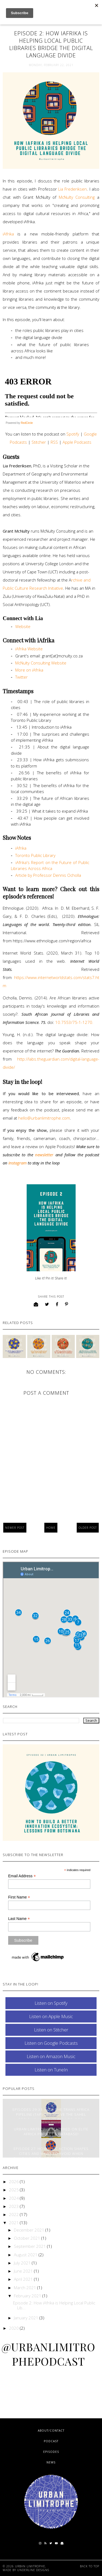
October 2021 (27, 2238)
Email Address (22, 1876)
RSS (54, 442)
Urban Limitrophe (30, 2566)
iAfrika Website (29, 648)
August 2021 (26, 2254)
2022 (14, 2214)
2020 (14, 2328)
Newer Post (14, 1528)
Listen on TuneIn (51, 2070)
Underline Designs (33, 2570)
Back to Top (89, 2566)
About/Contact (51, 2430)
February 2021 (28, 2295)
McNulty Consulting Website (40, 663)
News (51, 2462)
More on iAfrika (29, 670)
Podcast (51, 2441)
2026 (14, 2181)
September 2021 (30, 2246)
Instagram (17, 1163)
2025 (14, 2189)
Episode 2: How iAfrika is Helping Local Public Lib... (54, 2305)
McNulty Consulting (78, 197)
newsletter (44, 1154)
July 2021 (23, 2263)
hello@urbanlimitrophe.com (44, 1118)
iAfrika (10, 234)
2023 (14, 2206)
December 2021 (29, 2230)
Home (50, 1528)
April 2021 (24, 2279)
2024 (14, 2198)
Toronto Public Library (35, 855)
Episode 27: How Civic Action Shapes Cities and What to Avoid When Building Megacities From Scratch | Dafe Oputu (51, 2156)
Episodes (51, 2452)
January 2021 (26, 2317)
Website (22, 626)
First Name (19, 1897)
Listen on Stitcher (51, 2030)
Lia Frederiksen (72, 189)
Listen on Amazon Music (51, 2056)
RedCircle (27, 422)
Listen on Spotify (51, 2003)
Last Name (19, 1918)
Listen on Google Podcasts (51, 2043)
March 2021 (25, 2287)
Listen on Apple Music (51, 2016)
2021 (14, 2222)
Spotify (73, 434)
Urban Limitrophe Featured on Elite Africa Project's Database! (51, 2131)
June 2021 (24, 2271)
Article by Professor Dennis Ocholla (48, 875)
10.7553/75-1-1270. (73, 1022)
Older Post (88, 1528)
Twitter (21, 677)
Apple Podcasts (77, 442)
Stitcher (39, 442)
